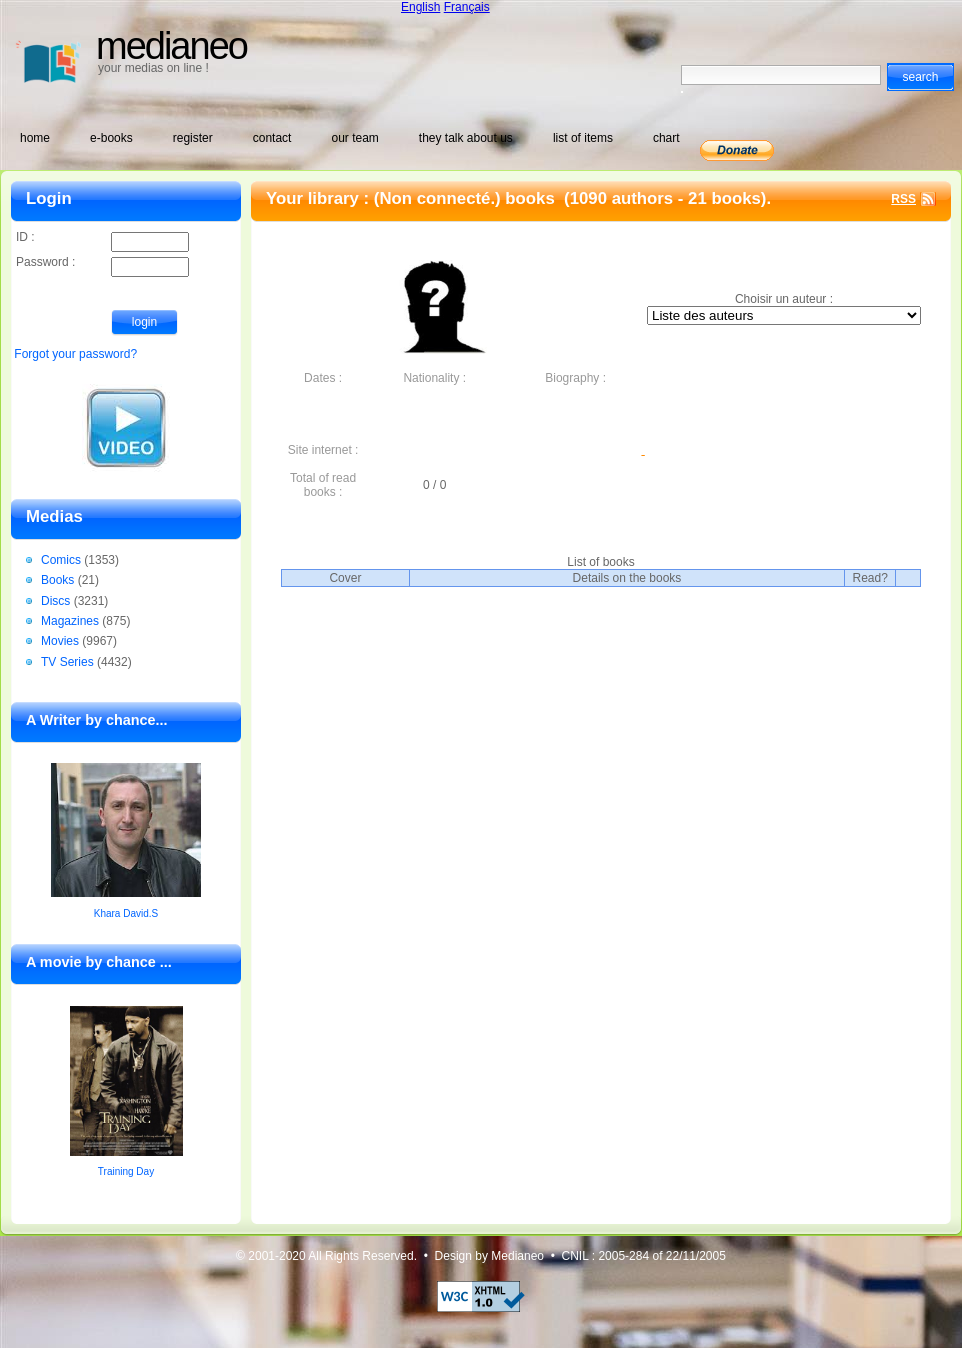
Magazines (70, 621)
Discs (55, 601)
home (35, 138)
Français (467, 7)
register (193, 138)
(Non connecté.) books (467, 198)
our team (354, 138)
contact (272, 138)
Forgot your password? (75, 354)
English (420, 7)
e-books (111, 138)
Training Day (126, 1171)
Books (57, 580)
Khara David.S (126, 913)
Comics (61, 560)
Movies (60, 641)
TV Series (67, 662)
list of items (583, 138)
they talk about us (466, 138)
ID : (102, 238)
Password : (102, 263)
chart (666, 138)
